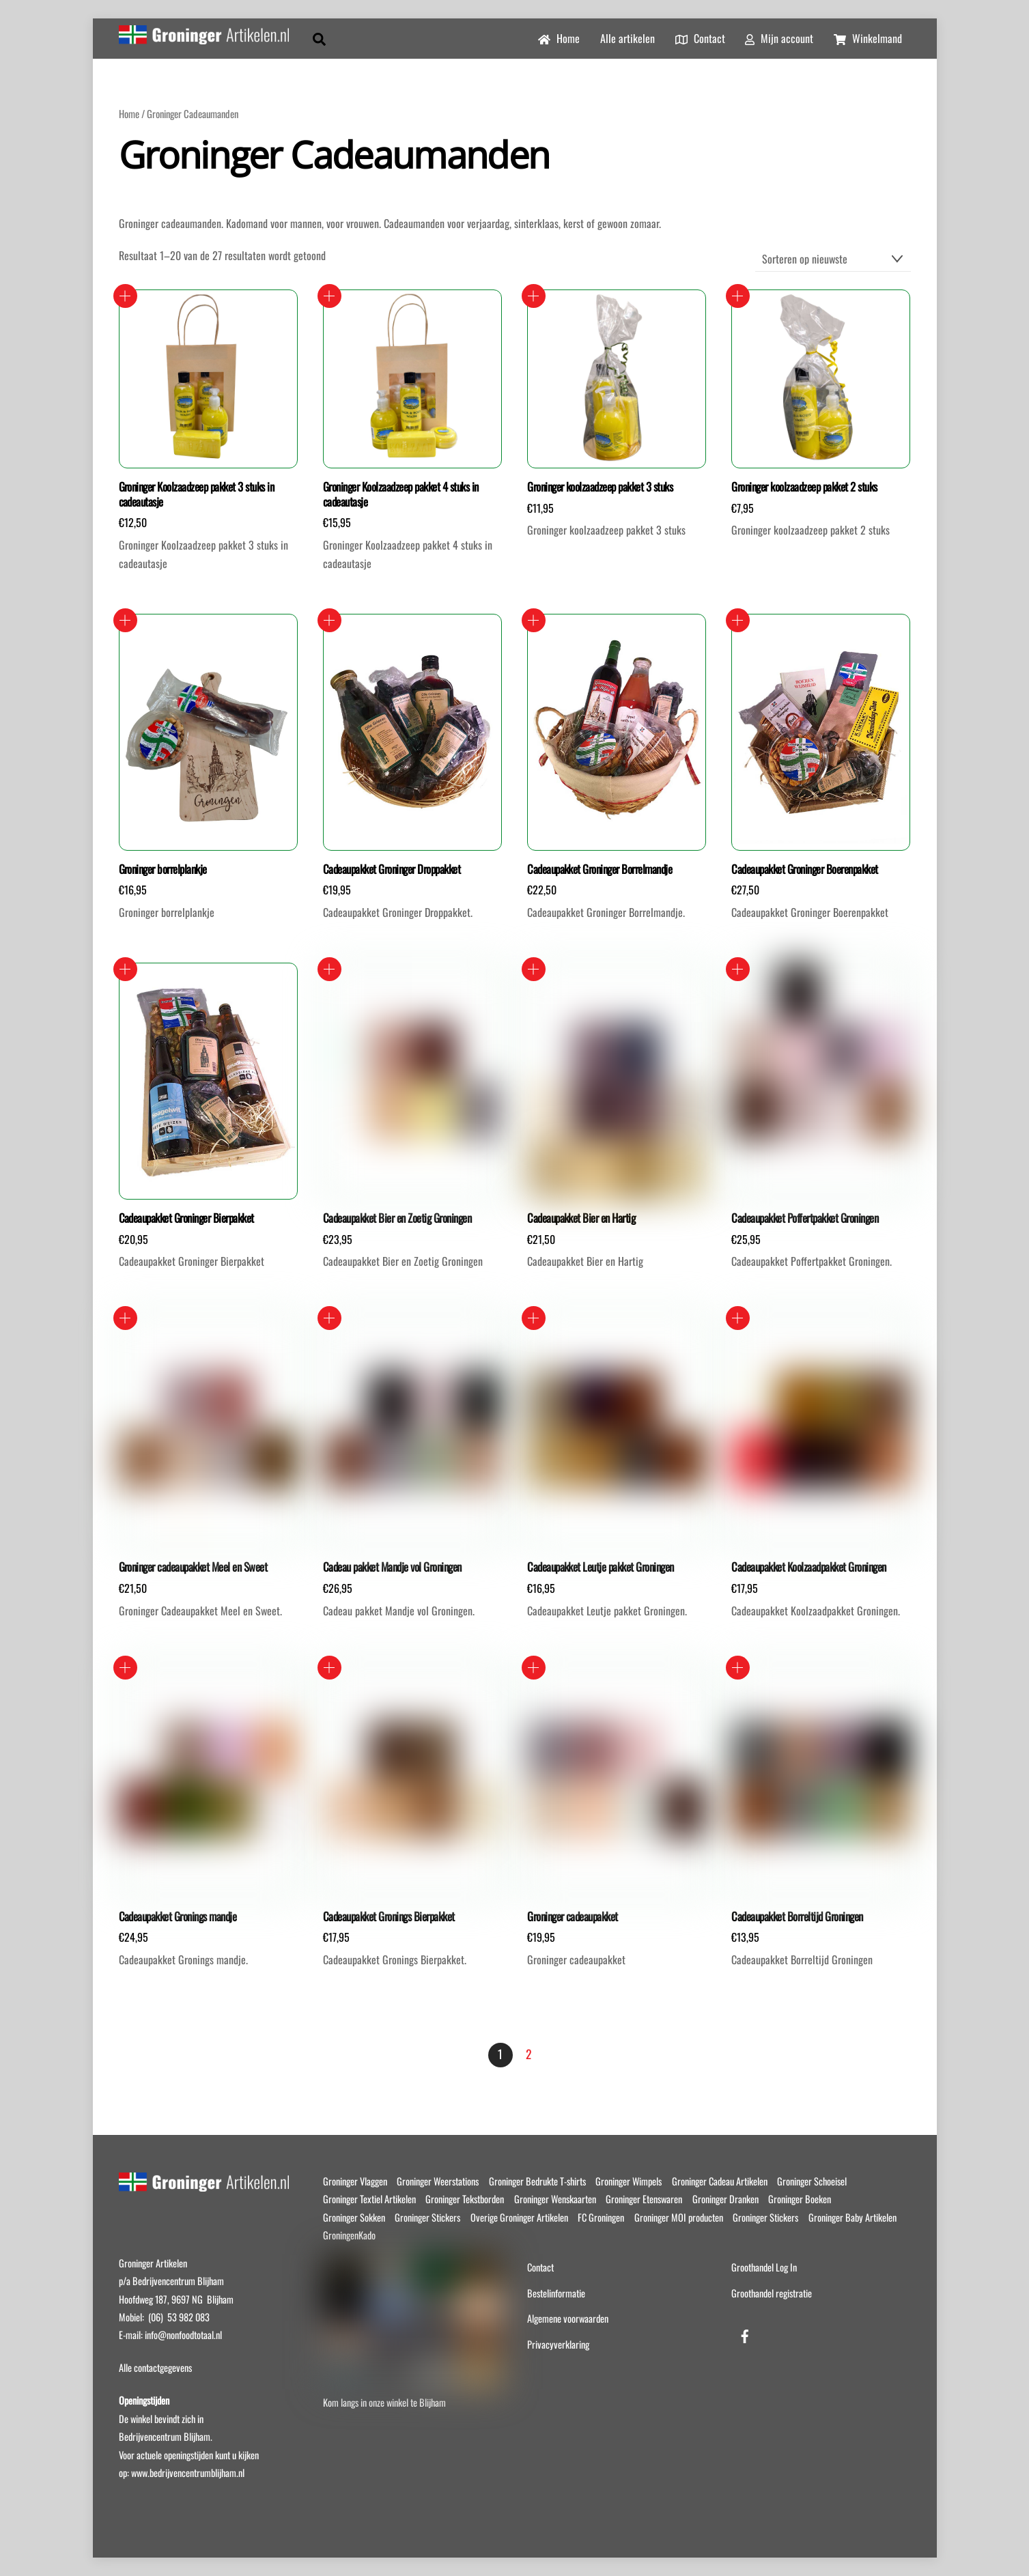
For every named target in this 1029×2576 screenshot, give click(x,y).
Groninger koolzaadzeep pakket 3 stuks (600, 486)
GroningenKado (349, 2235)
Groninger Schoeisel (812, 2181)
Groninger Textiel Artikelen (369, 2199)
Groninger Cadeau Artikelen (719, 2181)
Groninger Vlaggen (355, 2181)
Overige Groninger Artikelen (519, 2217)
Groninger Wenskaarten (555, 2199)
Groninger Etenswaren (644, 2199)
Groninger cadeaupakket (572, 1916)
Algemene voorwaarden (567, 2318)
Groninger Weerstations (438, 2181)
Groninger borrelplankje (163, 869)
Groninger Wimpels (628, 2181)
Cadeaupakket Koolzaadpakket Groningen (808, 1566)
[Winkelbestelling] (833, 259)
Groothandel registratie (771, 2293)
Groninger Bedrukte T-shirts (537, 2181)
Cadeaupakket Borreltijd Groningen (796, 1916)
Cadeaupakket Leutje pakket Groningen (600, 1566)
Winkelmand (868, 38)
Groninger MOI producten (678, 2217)
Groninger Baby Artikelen (852, 2217)
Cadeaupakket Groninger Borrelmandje (599, 869)
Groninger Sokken (354, 2217)
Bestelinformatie (556, 2293)
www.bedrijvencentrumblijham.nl (187, 2472)
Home (559, 38)
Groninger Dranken (725, 2199)
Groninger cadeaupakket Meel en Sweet (193, 1566)
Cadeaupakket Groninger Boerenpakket (804, 869)
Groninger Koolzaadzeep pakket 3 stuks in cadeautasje (196, 494)
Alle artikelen (627, 38)
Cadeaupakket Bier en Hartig (581, 1218)
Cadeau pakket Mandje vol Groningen (392, 1566)
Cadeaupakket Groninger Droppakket (391, 869)
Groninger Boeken (799, 2199)
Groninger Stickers (427, 2217)
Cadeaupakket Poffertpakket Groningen (804, 1218)
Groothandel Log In (764, 2267)
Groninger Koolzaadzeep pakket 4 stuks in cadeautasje (401, 494)
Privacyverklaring (558, 2344)
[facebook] (745, 2332)
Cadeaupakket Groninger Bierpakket (186, 1218)
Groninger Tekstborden (464, 2199)
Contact (700, 38)
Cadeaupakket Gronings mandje (178, 1916)
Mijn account (779, 38)
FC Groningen (601, 2217)
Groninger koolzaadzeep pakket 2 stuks (804, 486)
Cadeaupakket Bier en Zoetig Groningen (397, 1218)
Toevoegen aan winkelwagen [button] (125, 296)
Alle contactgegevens (155, 2367)
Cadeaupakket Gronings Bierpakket (389, 1916)
